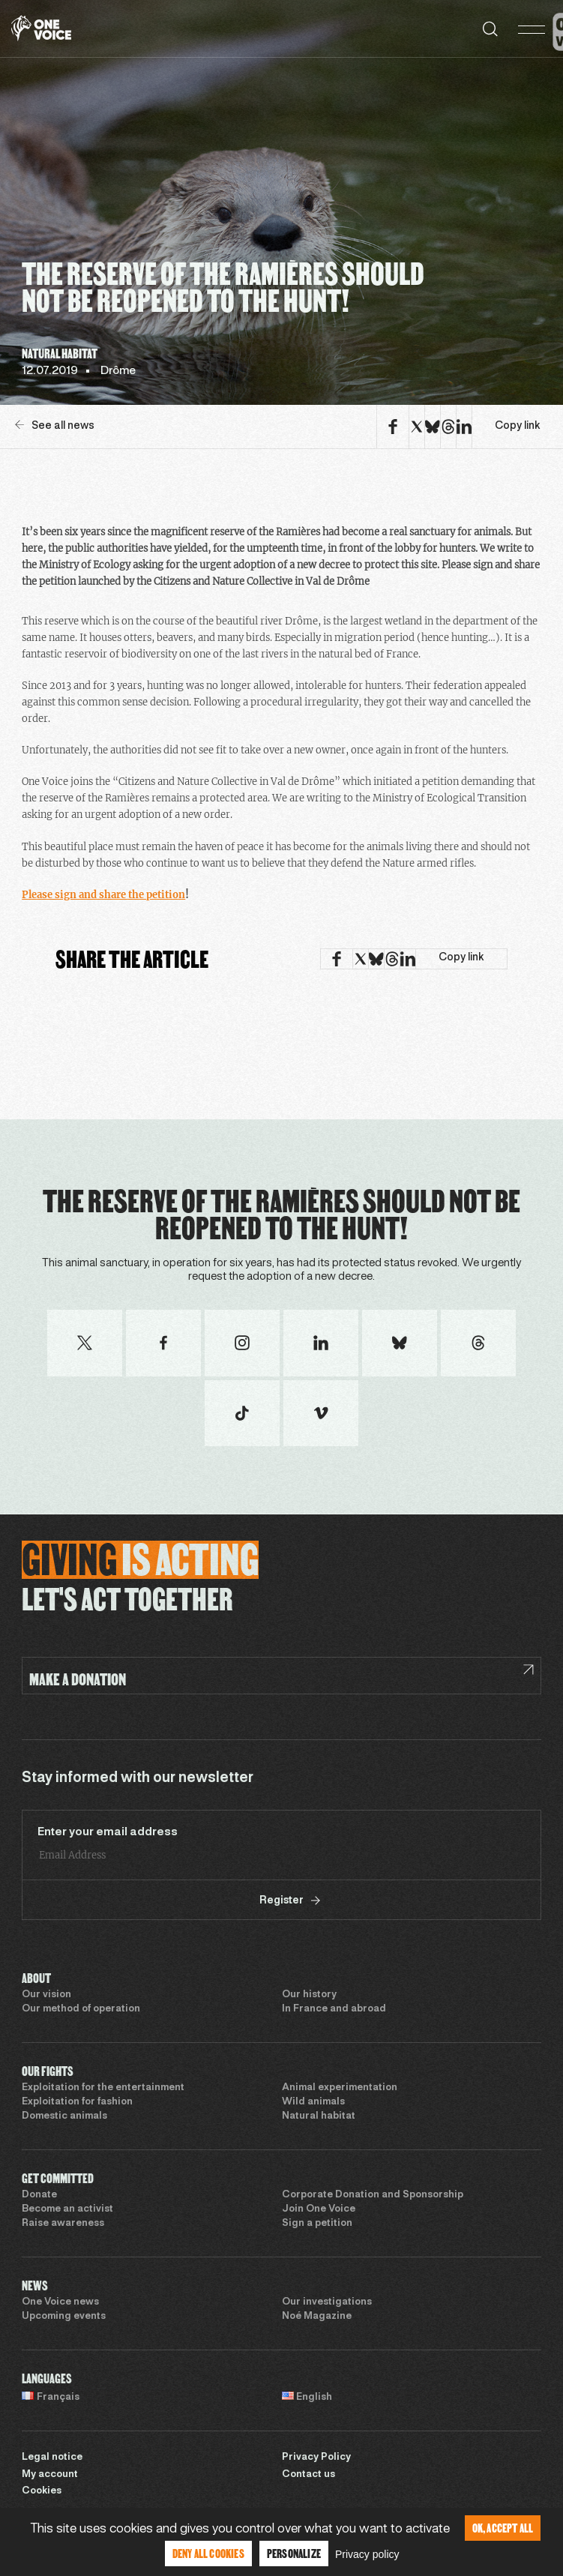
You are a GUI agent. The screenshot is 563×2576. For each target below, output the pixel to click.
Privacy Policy (316, 2457)
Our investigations (327, 2302)
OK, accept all (503, 2527)
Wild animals (313, 2102)
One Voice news (60, 2302)
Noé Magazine (317, 2316)
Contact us (308, 2474)
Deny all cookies (208, 2553)
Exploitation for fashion (77, 2102)
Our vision (46, 1994)
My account (50, 2474)
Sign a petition (317, 2223)
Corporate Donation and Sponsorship (372, 2195)
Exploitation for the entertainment (103, 2087)
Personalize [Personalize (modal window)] (294, 2553)
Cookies (41, 2491)
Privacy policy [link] (367, 2554)
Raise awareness (63, 2223)
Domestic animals (64, 2116)
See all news (54, 425)
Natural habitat (318, 2116)
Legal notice (52, 2457)
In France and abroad (334, 2009)
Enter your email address (107, 1832)
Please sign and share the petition (103, 894)
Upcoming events (64, 2316)
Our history (309, 1994)
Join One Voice (318, 2209)
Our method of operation (81, 2009)
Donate (39, 2195)
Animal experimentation (339, 2087)
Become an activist (67, 2209)
